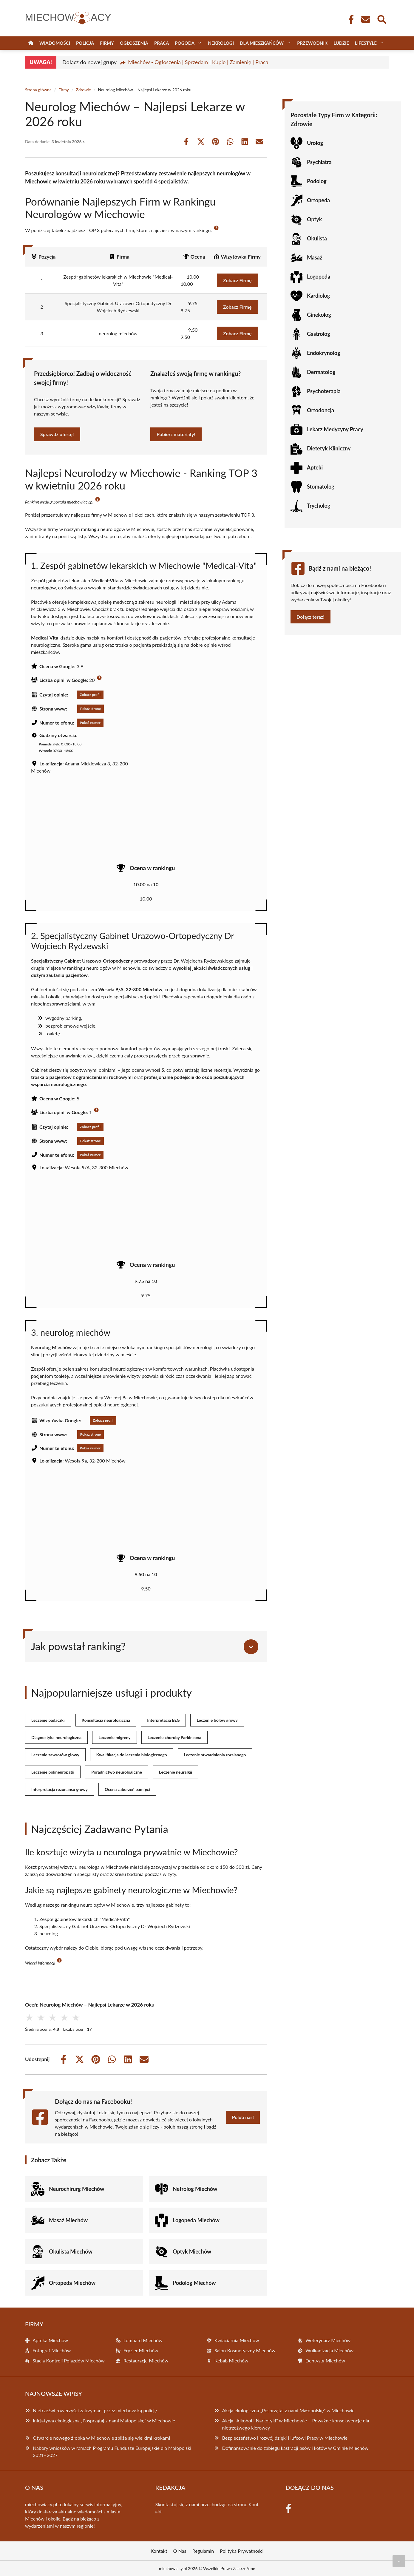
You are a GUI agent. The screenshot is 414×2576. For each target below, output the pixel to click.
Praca (161, 43)
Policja (85, 43)
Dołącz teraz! (310, 617)
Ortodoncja (320, 410)
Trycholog (318, 505)
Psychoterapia (324, 391)
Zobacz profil (90, 694)
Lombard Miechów (142, 2340)
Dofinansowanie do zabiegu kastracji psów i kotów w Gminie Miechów (295, 2448)
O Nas (179, 2551)
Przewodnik (312, 43)
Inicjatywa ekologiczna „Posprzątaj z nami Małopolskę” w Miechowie (104, 2420)
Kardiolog (318, 295)
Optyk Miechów (192, 2251)
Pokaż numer (90, 722)
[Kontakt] (365, 19)
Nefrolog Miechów (195, 2189)
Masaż (314, 257)
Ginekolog (319, 314)
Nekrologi (221, 43)
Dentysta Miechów (325, 2360)
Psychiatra (319, 162)
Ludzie (341, 43)
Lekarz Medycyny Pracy (335, 429)
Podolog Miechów (194, 2283)
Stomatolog (320, 486)
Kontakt (159, 2551)
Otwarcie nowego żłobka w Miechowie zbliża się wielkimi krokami (101, 2438)
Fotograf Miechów (52, 2350)
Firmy (107, 43)
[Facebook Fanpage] (349, 19)
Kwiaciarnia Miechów (236, 2340)
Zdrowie (83, 89)
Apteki (315, 467)
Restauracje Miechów (145, 2360)
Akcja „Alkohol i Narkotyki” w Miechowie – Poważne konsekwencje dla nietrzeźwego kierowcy (295, 2424)
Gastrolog (318, 334)
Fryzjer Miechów (140, 2350)
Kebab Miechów (231, 2360)
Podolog (317, 181)
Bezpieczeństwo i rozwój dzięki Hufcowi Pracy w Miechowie (284, 2438)
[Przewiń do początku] (399, 2561)
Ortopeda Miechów (72, 2283)
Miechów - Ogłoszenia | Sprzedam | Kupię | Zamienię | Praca (198, 62)
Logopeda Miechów (196, 2220)
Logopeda (318, 276)
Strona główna (38, 89)
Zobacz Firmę (237, 280)
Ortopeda (318, 200)
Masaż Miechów (68, 2220)
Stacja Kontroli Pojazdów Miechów (69, 2360)
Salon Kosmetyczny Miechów (244, 2350)
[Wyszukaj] (381, 18)
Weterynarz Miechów (327, 2340)
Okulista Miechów (70, 2251)
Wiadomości (54, 43)
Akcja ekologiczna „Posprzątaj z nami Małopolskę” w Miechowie (288, 2410)
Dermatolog (321, 372)
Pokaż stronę (90, 708)
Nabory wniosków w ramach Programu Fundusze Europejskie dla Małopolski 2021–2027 (112, 2451)
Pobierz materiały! (176, 434)
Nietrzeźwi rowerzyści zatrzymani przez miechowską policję (95, 2410)
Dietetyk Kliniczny (328, 448)
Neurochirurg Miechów (76, 2189)
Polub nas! (243, 2117)
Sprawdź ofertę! (57, 434)
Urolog (315, 143)
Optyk (314, 219)
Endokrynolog (323, 353)
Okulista (317, 238)
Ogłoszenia (134, 43)
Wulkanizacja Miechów (329, 2350)
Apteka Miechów (50, 2340)
